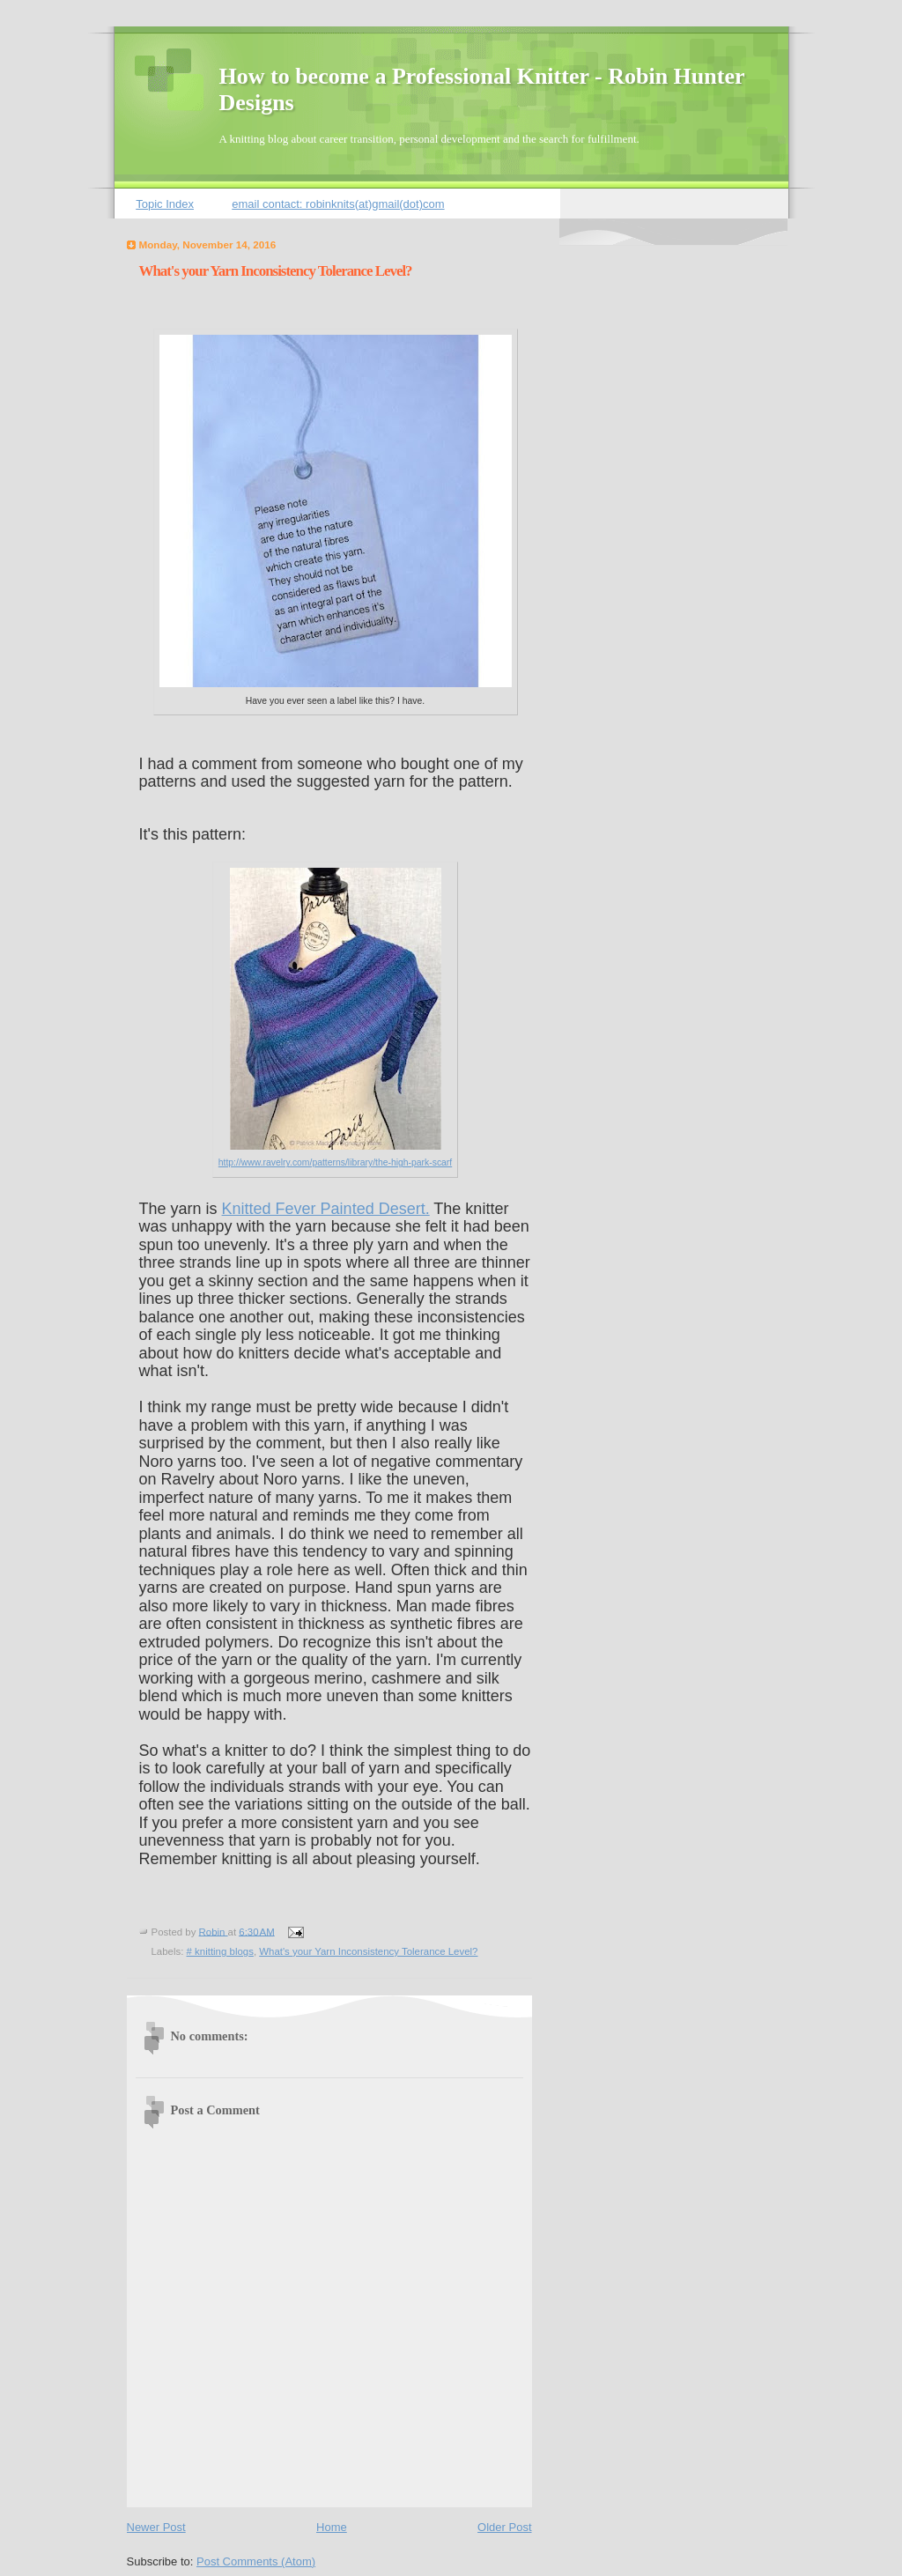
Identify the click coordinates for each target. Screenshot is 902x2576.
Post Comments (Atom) (255, 2561)
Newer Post (156, 2527)
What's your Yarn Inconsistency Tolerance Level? (368, 1951)
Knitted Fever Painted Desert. (326, 1209)
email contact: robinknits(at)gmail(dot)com (338, 204)
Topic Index (165, 204)
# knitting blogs (220, 1951)
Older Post (504, 2527)
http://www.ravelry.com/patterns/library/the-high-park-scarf (335, 1162)
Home (331, 2527)
